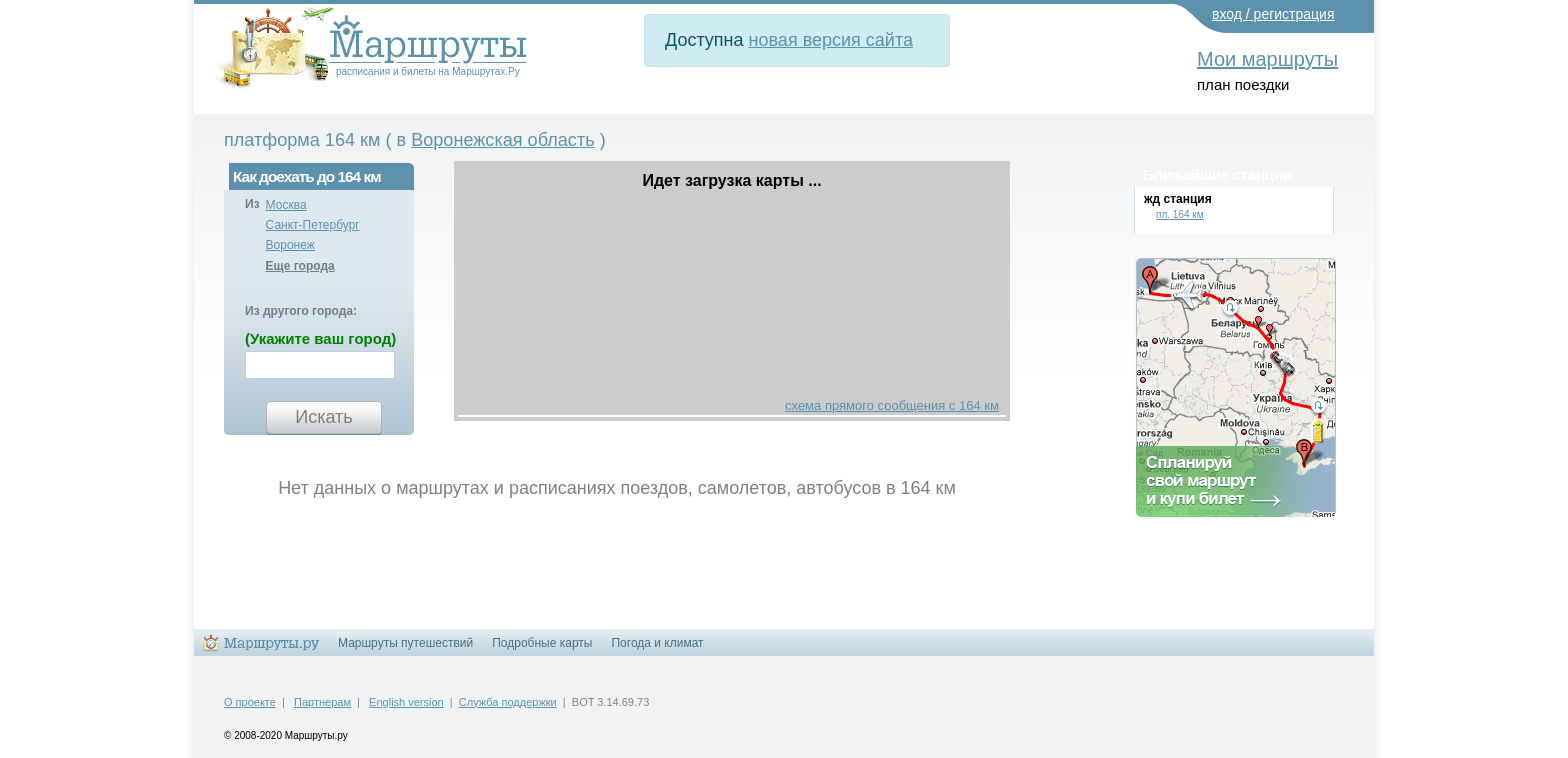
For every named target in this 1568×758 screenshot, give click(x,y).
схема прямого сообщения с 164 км (892, 405)
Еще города (300, 266)
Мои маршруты (1267, 59)
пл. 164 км (1180, 214)
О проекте (250, 702)
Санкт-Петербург (313, 225)
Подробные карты (542, 643)
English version (406, 702)
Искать (323, 417)
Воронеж (290, 245)
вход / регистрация (1273, 14)
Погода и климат (657, 643)
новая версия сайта (831, 40)
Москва (286, 205)
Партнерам (322, 702)
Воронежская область (502, 140)
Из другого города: (301, 311)
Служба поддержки (508, 702)
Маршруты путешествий (405, 643)
